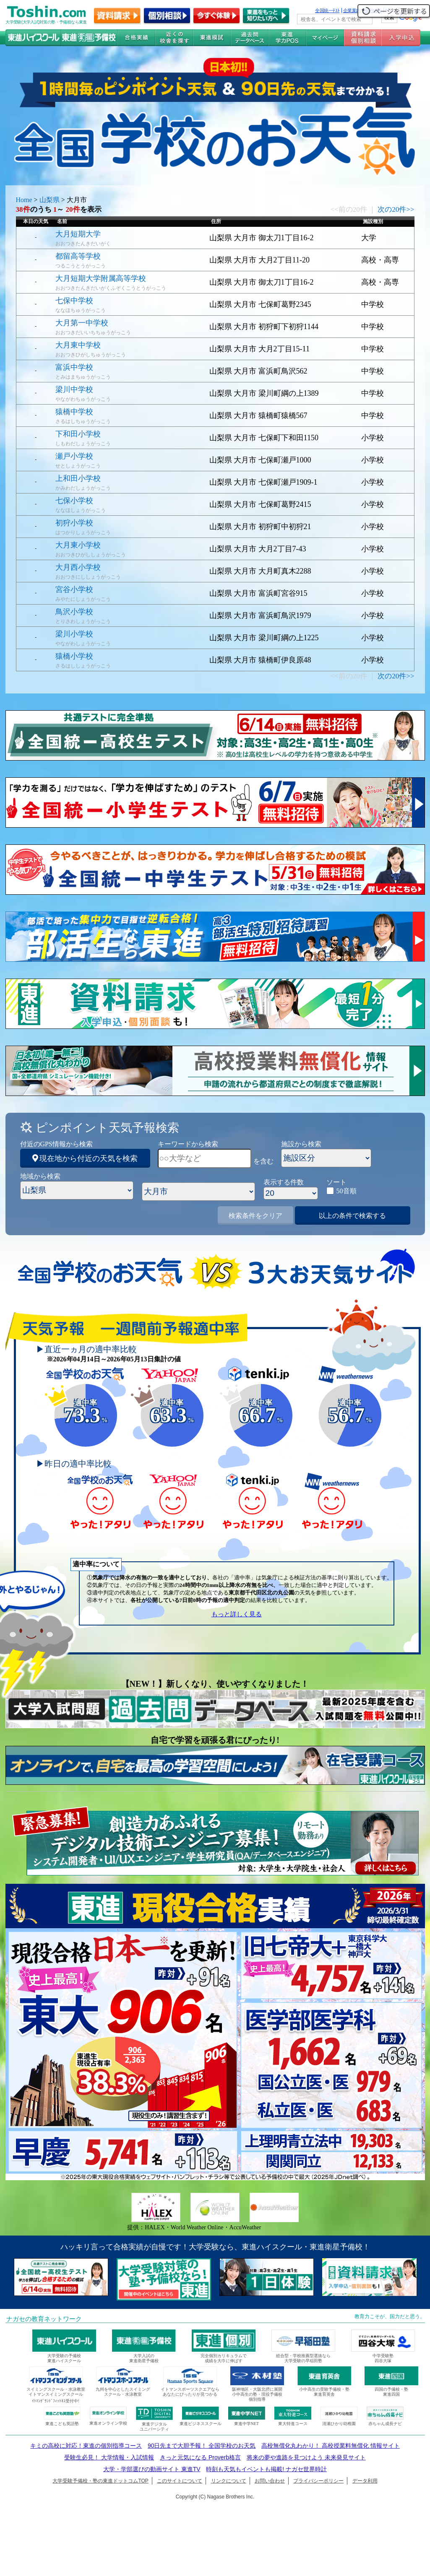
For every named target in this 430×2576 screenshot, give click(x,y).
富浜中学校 (74, 367)
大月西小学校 (78, 567)
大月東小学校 (78, 545)
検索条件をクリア (255, 1215)
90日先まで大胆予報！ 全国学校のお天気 (201, 2445)
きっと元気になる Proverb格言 (200, 2457)
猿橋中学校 (74, 412)
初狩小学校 (74, 523)
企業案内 (352, 10)
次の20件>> (396, 209)
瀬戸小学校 (74, 456)
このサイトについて (179, 2481)
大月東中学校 (78, 345)
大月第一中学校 (81, 323)
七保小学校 (74, 500)
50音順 (346, 1191)
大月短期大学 (78, 234)
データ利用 (365, 2481)
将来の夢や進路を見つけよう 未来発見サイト (306, 2457)
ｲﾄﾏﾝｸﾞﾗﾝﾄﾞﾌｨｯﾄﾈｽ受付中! (55, 2401)
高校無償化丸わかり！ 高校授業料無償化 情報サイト (330, 2445)
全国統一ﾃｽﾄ (327, 10)
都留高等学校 (78, 256)
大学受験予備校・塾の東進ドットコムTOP (100, 2481)
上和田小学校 (78, 478)
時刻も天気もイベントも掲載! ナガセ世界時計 (266, 2469)
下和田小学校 (78, 434)
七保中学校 (74, 300)
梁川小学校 (74, 634)
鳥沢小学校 (74, 612)
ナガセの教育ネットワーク (44, 2319)
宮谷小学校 (74, 589)
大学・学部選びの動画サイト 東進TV (152, 2469)
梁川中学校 (74, 389)
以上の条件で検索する (352, 1215)
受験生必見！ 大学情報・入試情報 (109, 2457)
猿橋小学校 (74, 656)
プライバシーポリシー (318, 2481)
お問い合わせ (270, 2481)
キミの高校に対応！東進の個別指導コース (86, 2445)
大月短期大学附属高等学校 (100, 278)
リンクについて (228, 2481)
